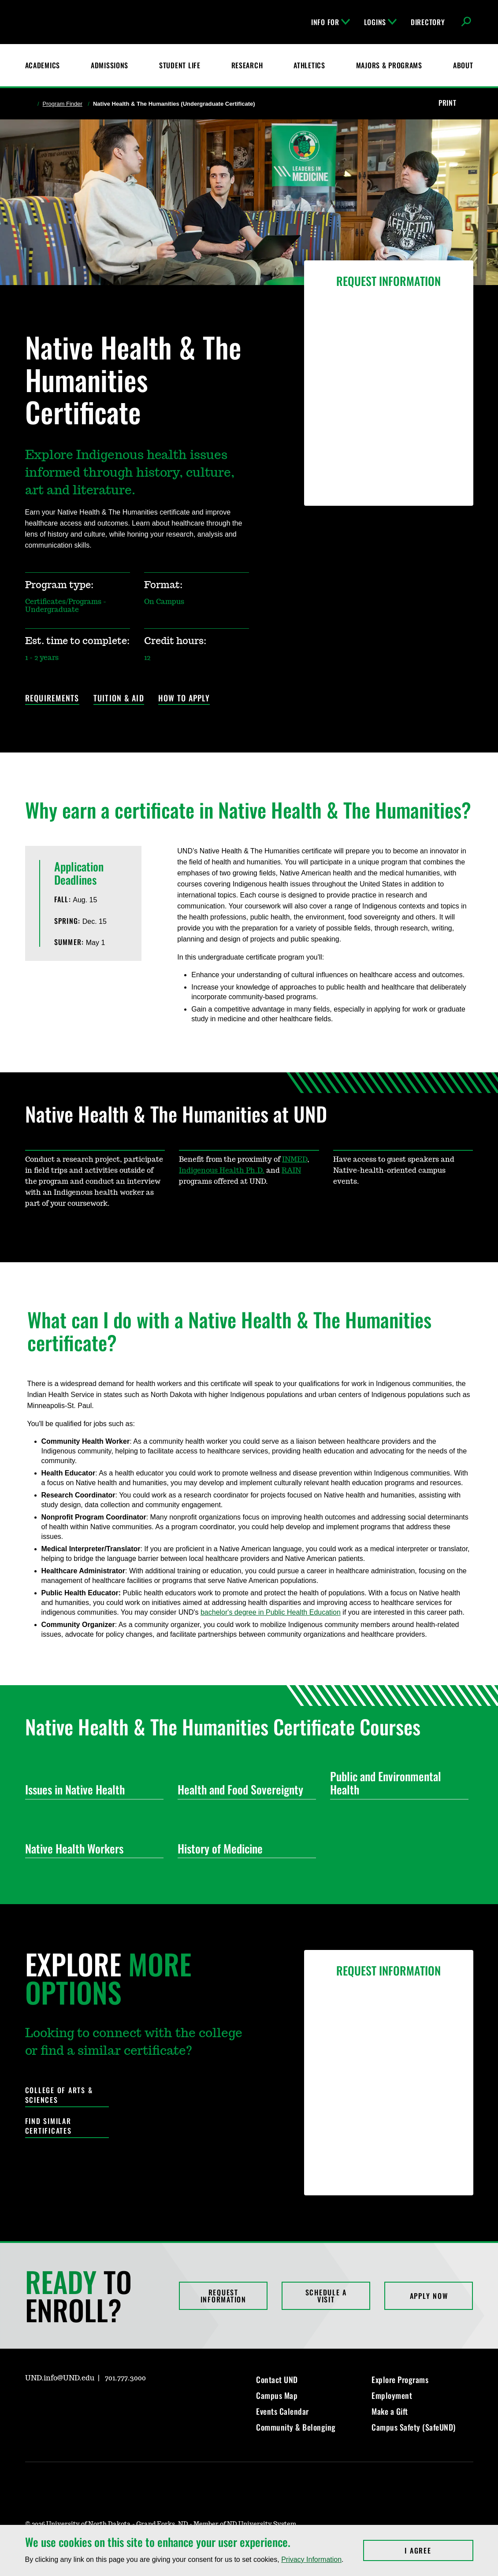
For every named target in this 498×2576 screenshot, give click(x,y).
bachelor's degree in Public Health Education (271, 1612)
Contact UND (277, 2379)
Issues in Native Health (90, 1789)
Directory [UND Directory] (428, 22)
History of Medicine (243, 1848)
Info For (330, 22)
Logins (380, 22)
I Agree (439, 2550)
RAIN (291, 1170)
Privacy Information (311, 2559)
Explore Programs (400, 2379)
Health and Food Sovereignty (243, 1789)
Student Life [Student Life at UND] (180, 65)
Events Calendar (282, 2411)
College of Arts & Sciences (59, 2095)
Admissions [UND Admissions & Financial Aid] (109, 65)
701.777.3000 (125, 2378)
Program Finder (62, 103)
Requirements (52, 698)
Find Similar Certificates (48, 2126)
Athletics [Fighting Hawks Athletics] (309, 65)
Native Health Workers (90, 1848)
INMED (294, 1159)
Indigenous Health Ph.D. (221, 1170)
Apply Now (429, 2296)
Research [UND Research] (247, 65)
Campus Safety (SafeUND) (414, 2427)
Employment (392, 2395)
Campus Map (276, 2395)
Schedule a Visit (326, 2296)
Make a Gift (390, 2411)
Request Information (223, 2296)
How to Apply (184, 698)
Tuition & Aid (118, 698)
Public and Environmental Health (395, 1783)
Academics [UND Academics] (42, 65)
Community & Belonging (296, 2427)
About (463, 65)
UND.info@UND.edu (59, 2378)
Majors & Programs (389, 65)
